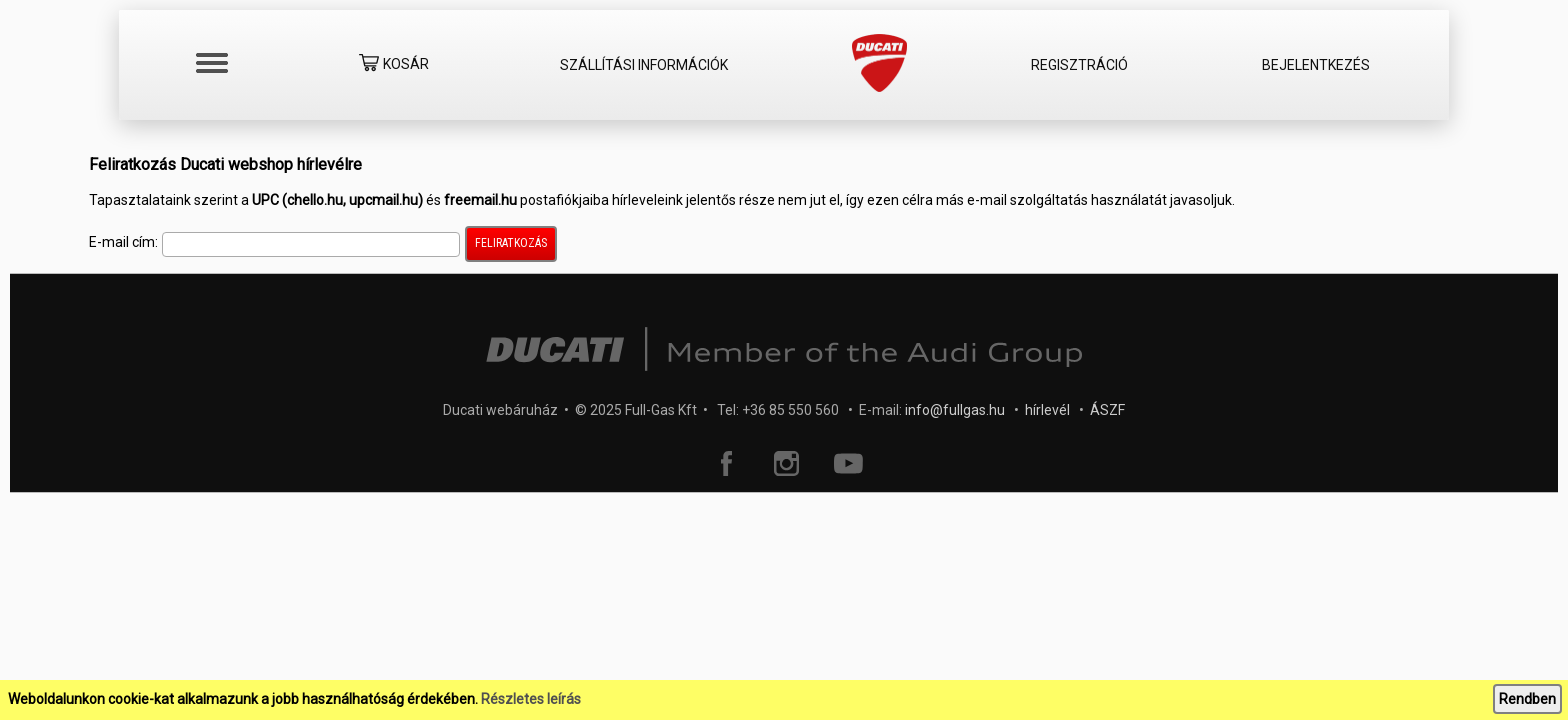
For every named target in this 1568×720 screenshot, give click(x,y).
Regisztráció (1079, 65)
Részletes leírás (531, 699)
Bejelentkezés (1316, 65)
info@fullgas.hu (955, 410)
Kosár (394, 65)
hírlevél (1047, 410)
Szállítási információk (644, 65)
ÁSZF (1107, 410)
